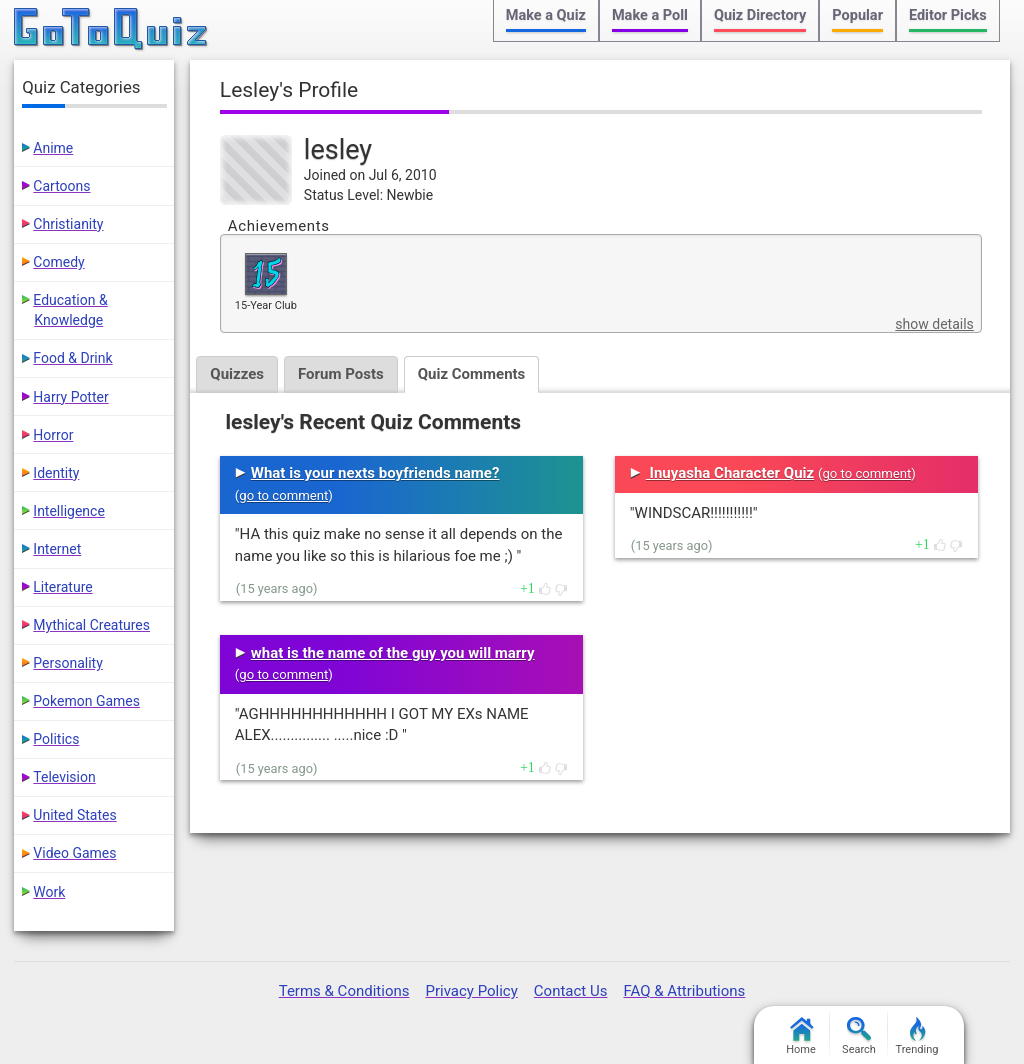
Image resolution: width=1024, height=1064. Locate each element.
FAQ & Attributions (684, 991)
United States (74, 815)
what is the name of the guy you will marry (393, 653)
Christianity (68, 224)
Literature (62, 587)
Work (49, 892)
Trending (917, 1036)
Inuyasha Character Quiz (730, 473)
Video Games (74, 853)
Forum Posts (341, 374)
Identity (56, 473)
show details (934, 324)
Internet (57, 549)
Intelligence (69, 511)
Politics (56, 739)
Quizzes (237, 374)
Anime (53, 148)
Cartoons (61, 186)
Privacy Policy (471, 991)
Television (64, 777)
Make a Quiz (546, 15)
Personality (67, 663)
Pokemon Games (86, 701)
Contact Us (571, 991)
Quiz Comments (472, 374)
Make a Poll (650, 15)
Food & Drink (72, 358)
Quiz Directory (760, 15)
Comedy (58, 262)
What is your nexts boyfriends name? (375, 473)
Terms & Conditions (344, 991)
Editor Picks (948, 15)
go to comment (283, 495)
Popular (857, 15)
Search (859, 1036)
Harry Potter (70, 397)
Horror (53, 435)
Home (801, 1036)
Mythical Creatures (91, 625)
